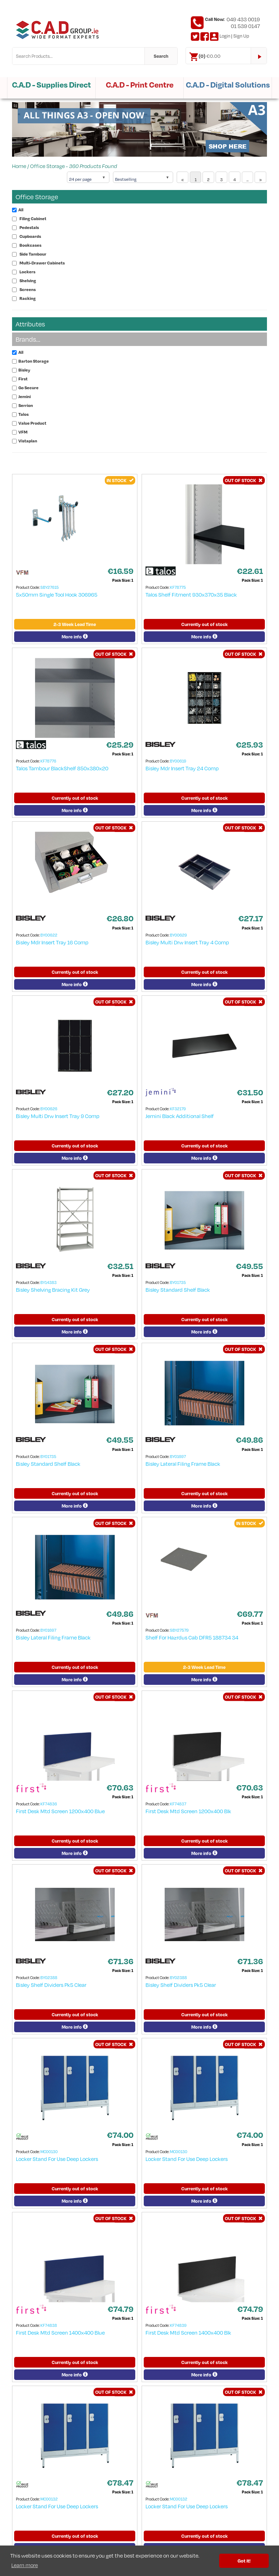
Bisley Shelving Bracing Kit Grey (53, 1289)
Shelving (27, 280)
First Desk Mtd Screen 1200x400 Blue (60, 1811)
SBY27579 (179, 1630)
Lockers (27, 271)
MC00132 (49, 2499)
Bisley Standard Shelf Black (178, 1289)
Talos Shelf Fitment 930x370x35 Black (191, 594)
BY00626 (48, 1108)
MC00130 (49, 2151)
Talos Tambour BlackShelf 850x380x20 (62, 768)
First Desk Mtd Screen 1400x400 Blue (60, 2332)
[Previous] (182, 177)
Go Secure (28, 387)
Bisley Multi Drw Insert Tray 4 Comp (187, 942)
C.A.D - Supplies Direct (51, 84)
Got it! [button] (244, 2561)
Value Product (32, 423)
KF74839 (178, 2325)
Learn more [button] (24, 2565)
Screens (27, 289)
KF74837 (178, 1803)
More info (75, 636)
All (20, 209)
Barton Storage (33, 361)
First (23, 378)
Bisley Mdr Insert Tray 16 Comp (52, 942)
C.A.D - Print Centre (139, 84)
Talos (23, 414)
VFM (23, 432)
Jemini (24, 396)
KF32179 (178, 1108)
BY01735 (178, 1282)
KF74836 (48, 1803)
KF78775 (178, 587)
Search (161, 56)
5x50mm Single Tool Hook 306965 (56, 594)
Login (225, 36)
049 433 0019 (243, 19)
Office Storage (47, 165)
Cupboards (30, 236)
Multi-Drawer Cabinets (42, 263)
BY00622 (48, 935)
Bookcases (30, 245)
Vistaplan (27, 440)
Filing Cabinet (32, 218)
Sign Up (241, 36)
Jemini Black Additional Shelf (180, 1115)
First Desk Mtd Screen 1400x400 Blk (188, 2332)
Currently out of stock (204, 624)
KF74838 (48, 2325)
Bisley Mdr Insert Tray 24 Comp (182, 768)
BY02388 (48, 1977)
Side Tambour (32, 254)
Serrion (25, 405)
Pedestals (29, 227)
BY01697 (178, 1456)
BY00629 (178, 935)
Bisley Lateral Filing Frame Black (183, 1463)
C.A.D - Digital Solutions (228, 84)
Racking (27, 298)
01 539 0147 (245, 25)
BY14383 (48, 1282)
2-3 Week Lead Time (74, 624)
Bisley (24, 370)
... (247, 179)
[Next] (260, 177)
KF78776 (48, 761)
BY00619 (178, 761)
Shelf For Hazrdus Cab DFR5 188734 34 (192, 1637)
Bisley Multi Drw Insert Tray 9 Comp (57, 1115)
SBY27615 (49, 587)
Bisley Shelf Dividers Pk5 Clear (51, 1984)
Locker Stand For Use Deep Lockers (57, 2158)
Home (19, 165)
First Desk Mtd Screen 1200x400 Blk (188, 1811)
